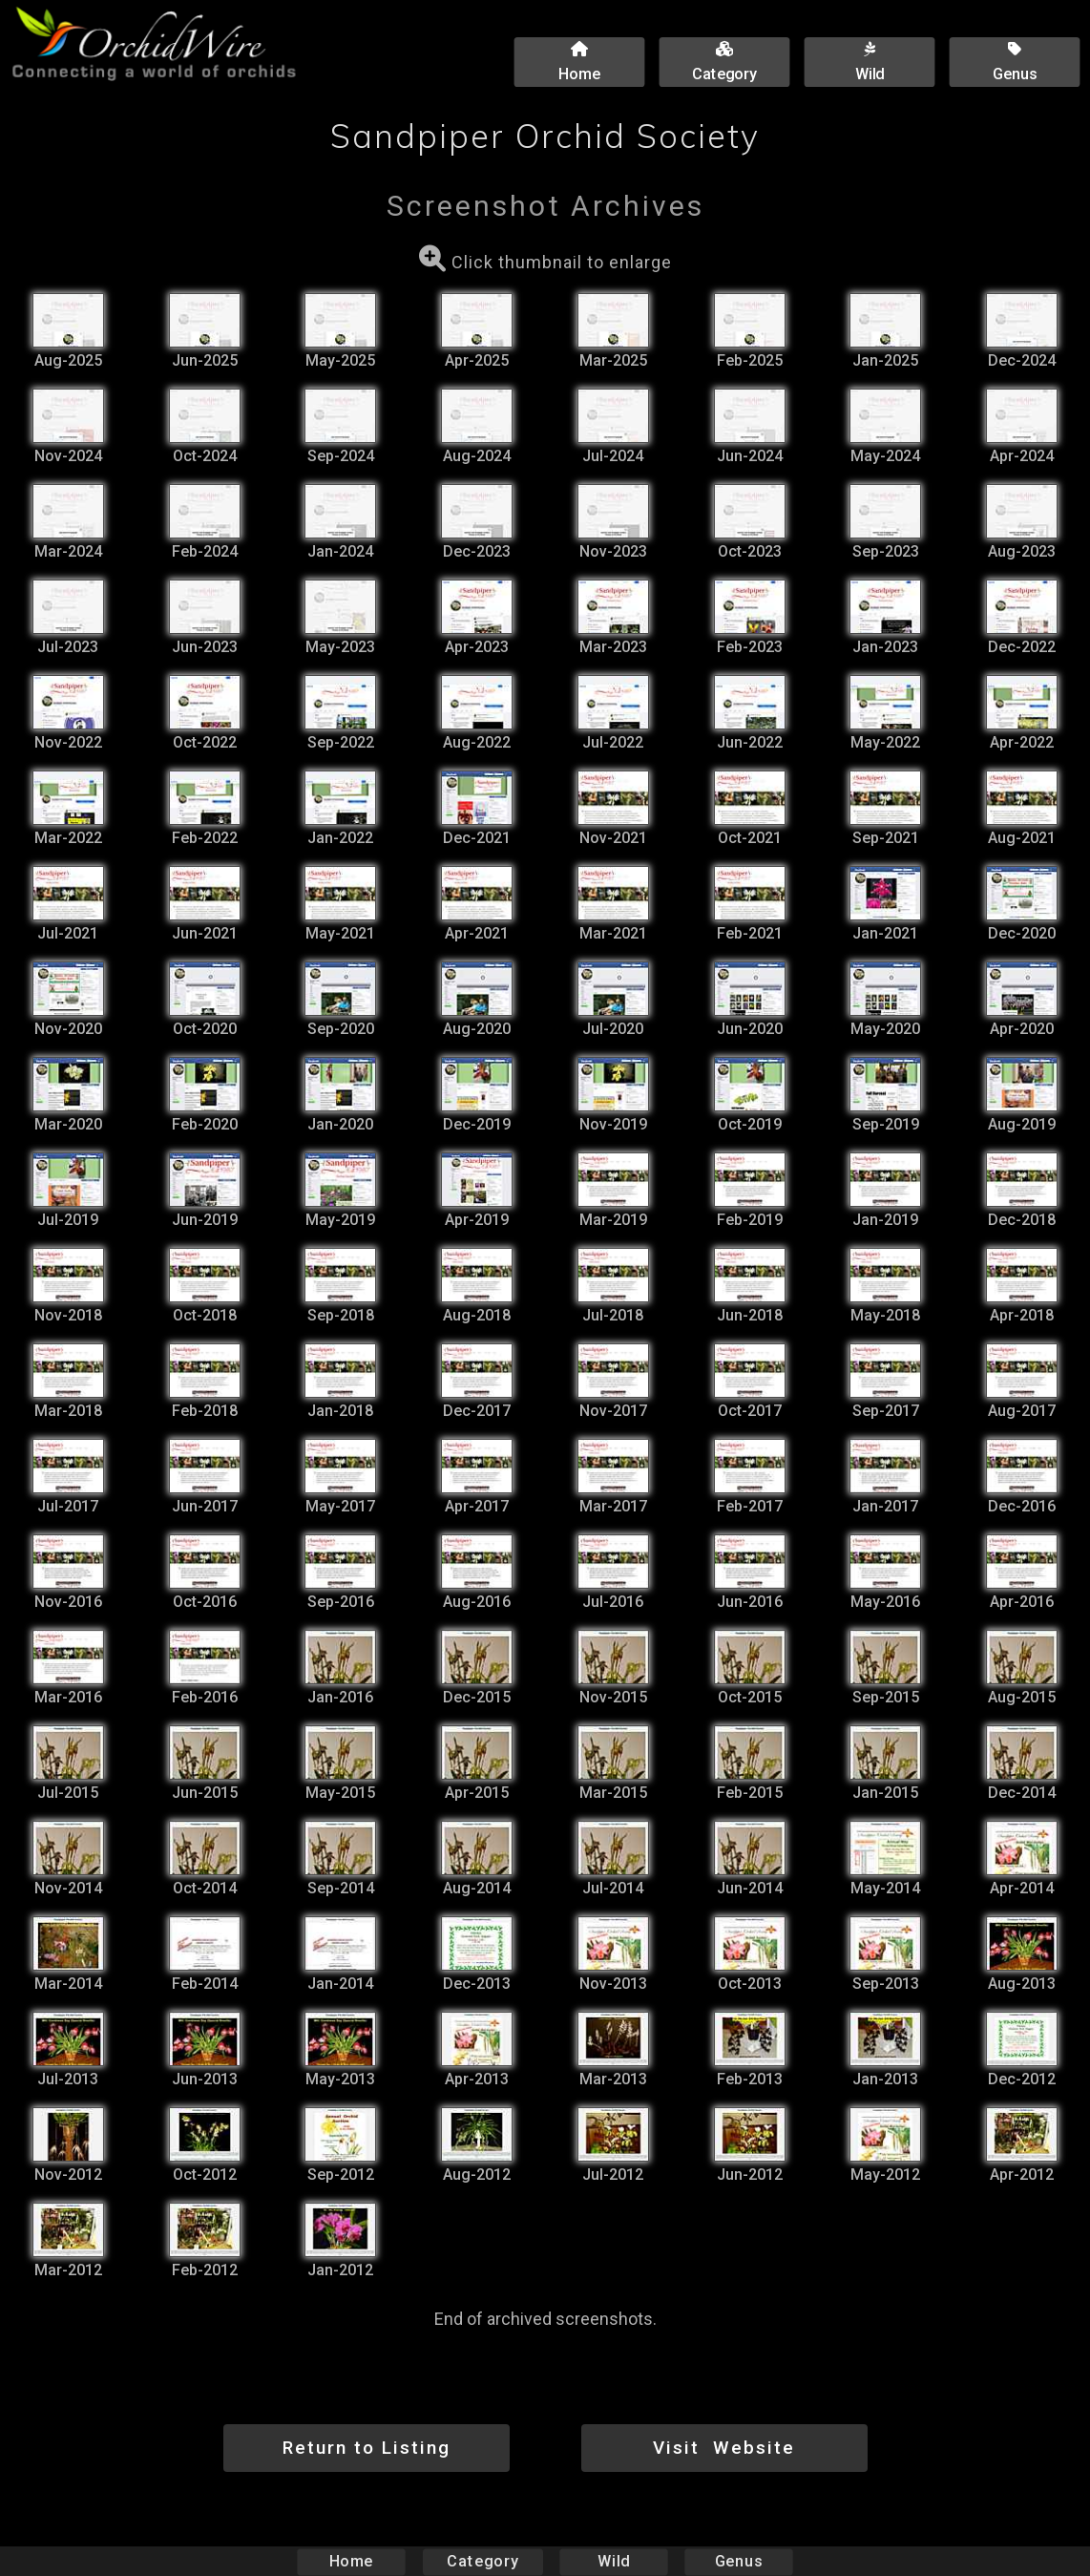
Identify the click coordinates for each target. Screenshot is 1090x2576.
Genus (738, 2561)
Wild (613, 2561)
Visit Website (724, 2448)
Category (483, 2561)
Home (351, 2561)
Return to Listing (367, 2448)
